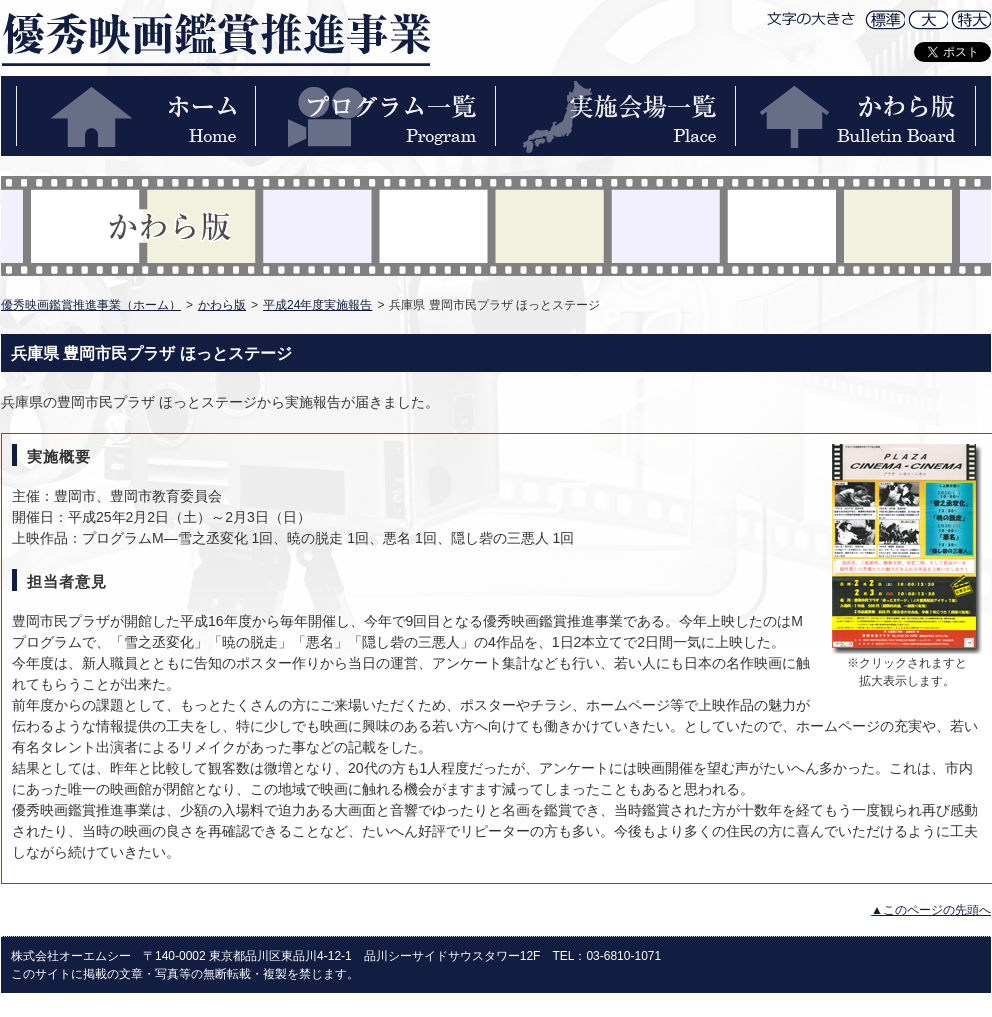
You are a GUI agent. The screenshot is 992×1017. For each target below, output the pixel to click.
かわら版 (222, 305)
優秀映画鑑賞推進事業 (215, 38)
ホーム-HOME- (136, 116)
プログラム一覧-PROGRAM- (376, 116)
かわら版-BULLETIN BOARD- (856, 116)
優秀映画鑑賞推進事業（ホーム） (91, 305)
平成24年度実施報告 (317, 305)
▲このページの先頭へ (931, 910)
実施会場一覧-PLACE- (616, 116)
